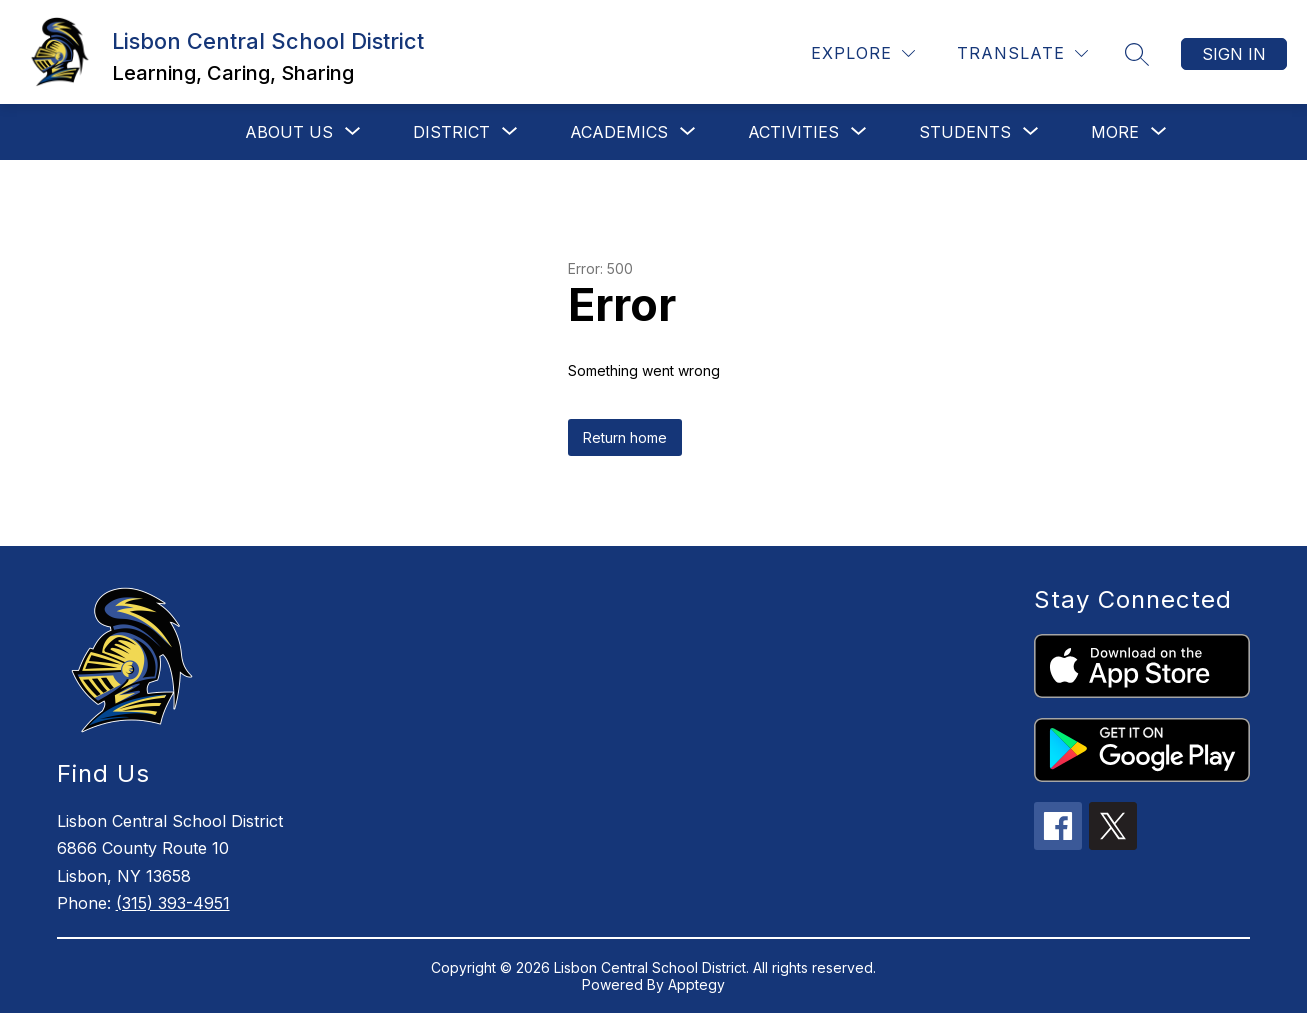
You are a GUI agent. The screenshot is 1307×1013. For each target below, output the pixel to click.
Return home (625, 437)
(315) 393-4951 (173, 903)
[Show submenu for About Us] (289, 132)
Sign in (1234, 54)
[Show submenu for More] (1115, 132)
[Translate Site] (1022, 53)
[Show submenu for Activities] (793, 132)
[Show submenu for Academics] (619, 132)
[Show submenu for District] (451, 132)
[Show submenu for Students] (965, 132)
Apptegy (696, 984)
